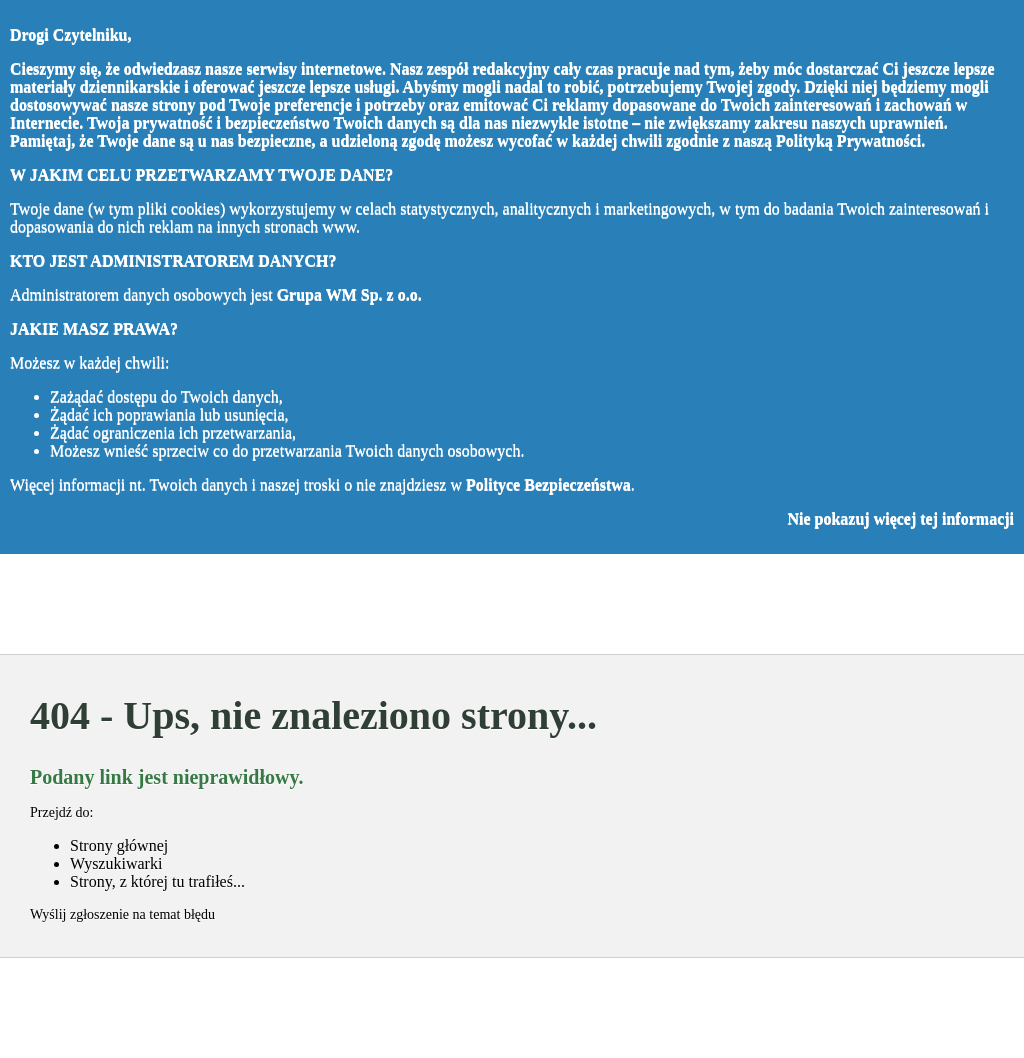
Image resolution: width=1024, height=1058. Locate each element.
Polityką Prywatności (848, 140)
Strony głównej (119, 845)
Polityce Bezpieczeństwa (548, 484)
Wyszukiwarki (116, 863)
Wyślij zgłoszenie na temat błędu (122, 914)
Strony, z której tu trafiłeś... (157, 881)
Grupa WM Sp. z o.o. (349, 294)
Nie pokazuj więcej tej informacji (900, 518)
